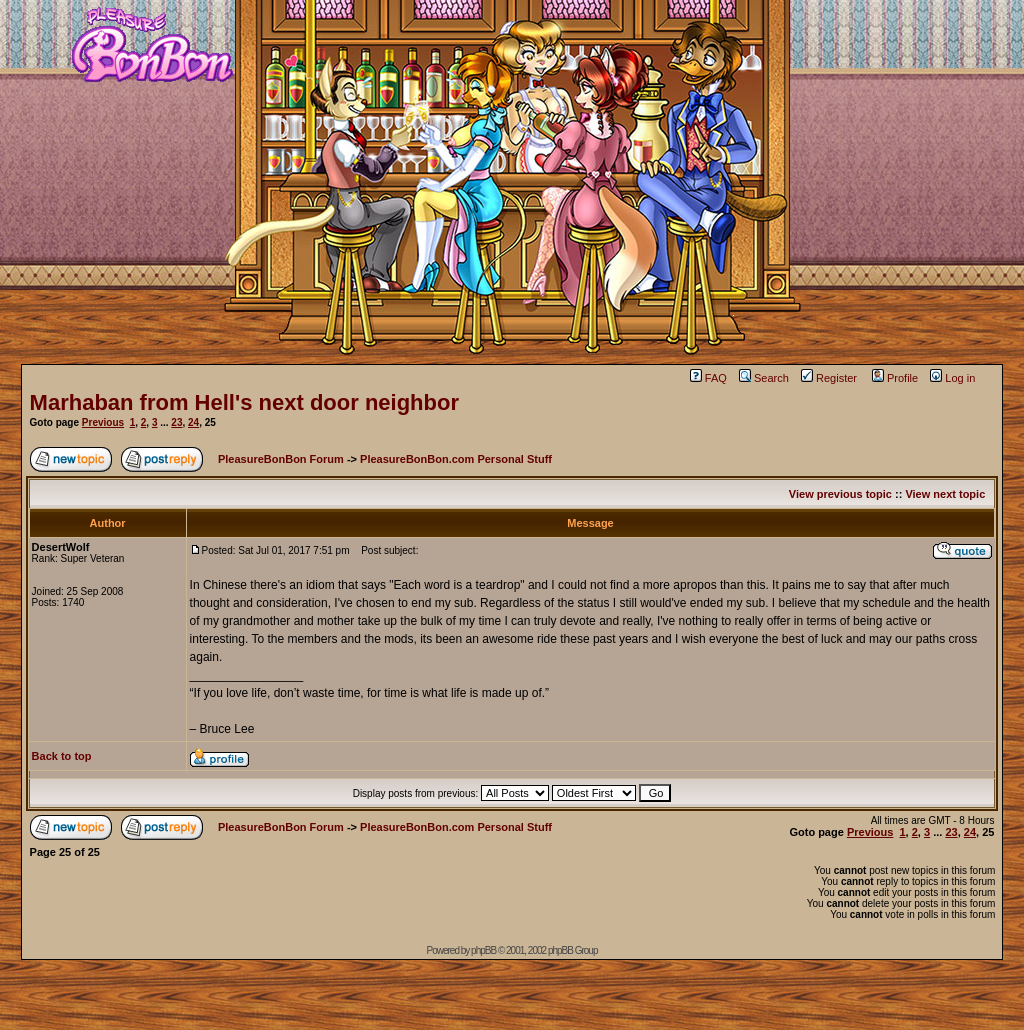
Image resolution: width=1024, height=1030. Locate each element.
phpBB (483, 950)
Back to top (62, 756)
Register (829, 378)
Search (764, 378)
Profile (895, 378)
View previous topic (840, 494)
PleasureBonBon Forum (281, 459)
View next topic (945, 494)
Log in (952, 378)
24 (193, 422)
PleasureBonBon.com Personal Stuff (456, 459)
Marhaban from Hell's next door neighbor (244, 402)
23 (176, 422)
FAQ (708, 378)
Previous (103, 422)
